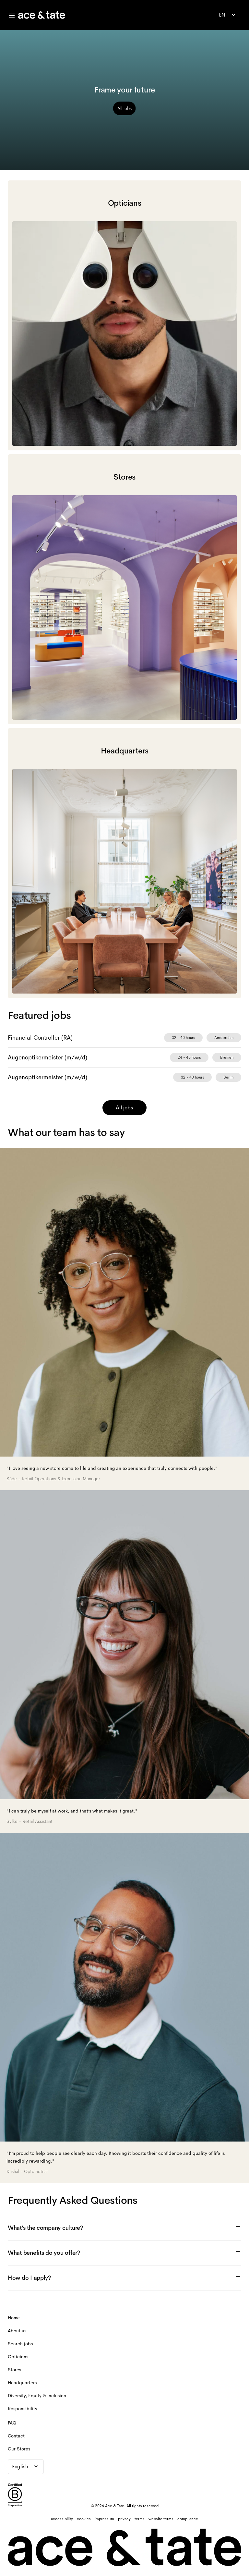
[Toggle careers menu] (12, 15)
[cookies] (84, 2519)
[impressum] (104, 2519)
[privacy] (124, 2519)
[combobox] (228, 14)
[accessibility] (62, 2519)
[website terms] (160, 2519)
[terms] (140, 2519)
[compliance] (187, 2519)
